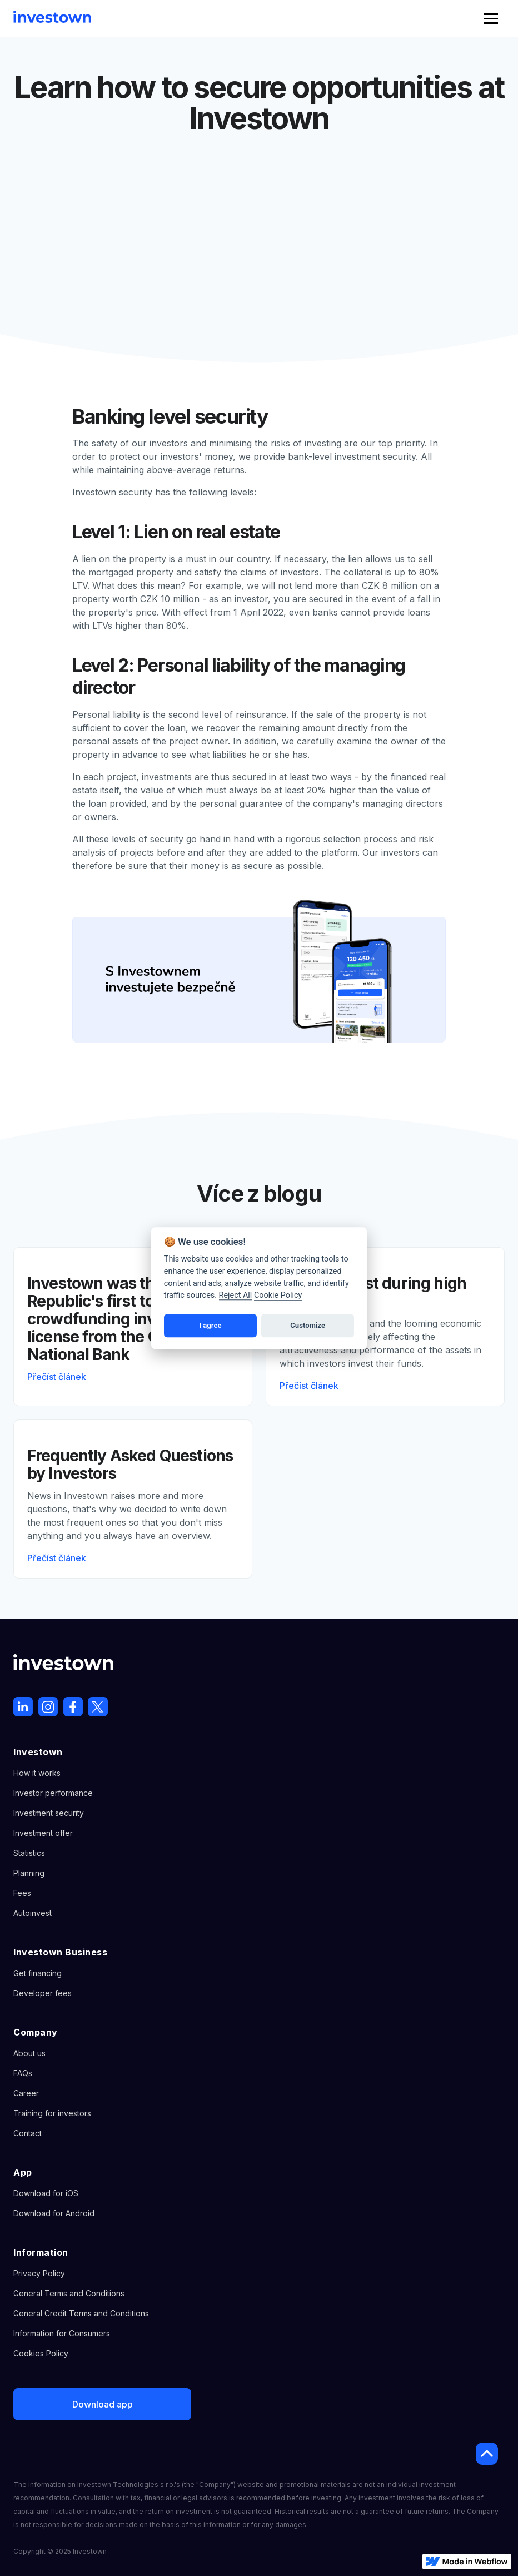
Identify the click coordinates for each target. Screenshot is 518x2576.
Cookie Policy (278, 1295)
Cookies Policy (40, 2353)
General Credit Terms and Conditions (81, 2313)
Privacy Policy (39, 2273)
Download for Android (53, 2213)
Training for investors (52, 2113)
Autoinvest (32, 1913)
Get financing (37, 1973)
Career (26, 2093)
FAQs (22, 2073)
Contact (27, 2133)
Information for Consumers (61, 2333)
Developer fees (42, 1993)
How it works (37, 1773)
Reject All (235, 1295)
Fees (22, 1893)
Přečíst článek (56, 1376)
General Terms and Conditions (68, 2293)
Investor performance (53, 1793)
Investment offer (43, 1833)
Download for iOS (45, 2193)
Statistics (29, 1853)
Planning (28, 1873)
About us (29, 2053)
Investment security (48, 1813)
